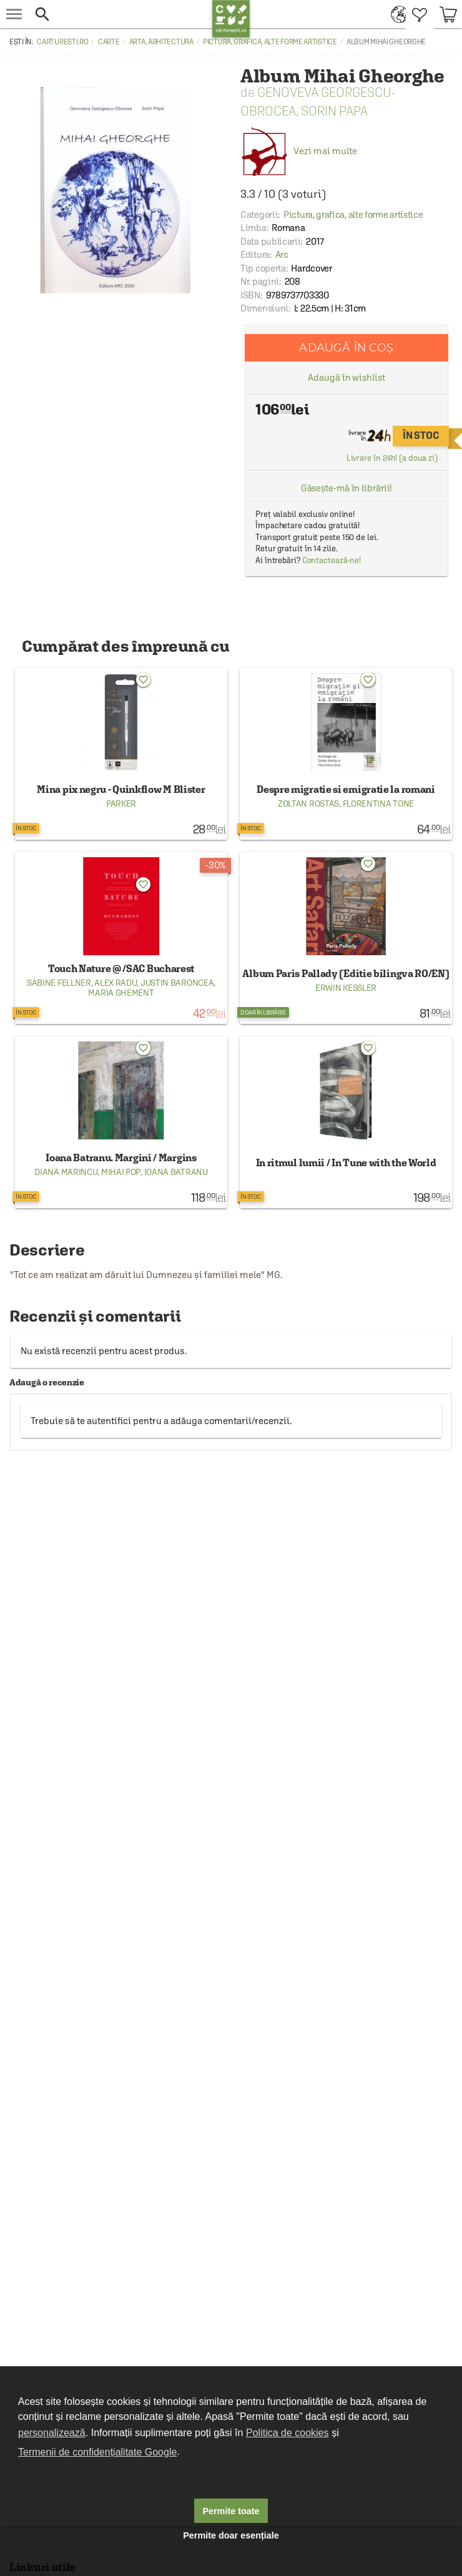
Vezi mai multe (298, 151)
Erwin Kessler (345, 988)
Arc (281, 254)
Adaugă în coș (346, 347)
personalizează (52, 2432)
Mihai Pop (120, 1172)
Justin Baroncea (177, 983)
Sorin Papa (334, 111)
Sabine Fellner (59, 983)
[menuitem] (395, 14)
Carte (109, 41)
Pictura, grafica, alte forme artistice (270, 41)
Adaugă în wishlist (346, 377)
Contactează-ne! (331, 560)
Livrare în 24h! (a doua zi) (392, 458)
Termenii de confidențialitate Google (97, 2452)
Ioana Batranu (176, 1172)
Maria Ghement (121, 993)
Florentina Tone (379, 804)
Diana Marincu (65, 1172)
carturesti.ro (62, 41)
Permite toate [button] (230, 2511)
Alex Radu (115, 983)
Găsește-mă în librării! (347, 488)
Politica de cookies (287, 2432)
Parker (121, 804)
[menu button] (14, 14)
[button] (120, 14)
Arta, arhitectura (161, 41)
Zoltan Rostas (308, 804)
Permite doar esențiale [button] (231, 2535)
